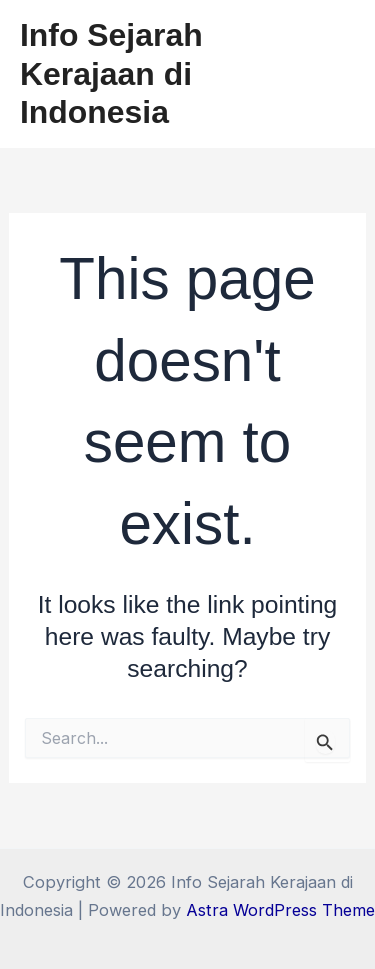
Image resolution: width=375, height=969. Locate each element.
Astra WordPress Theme (280, 910)
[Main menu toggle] (332, 74)
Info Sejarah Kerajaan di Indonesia (111, 73)
